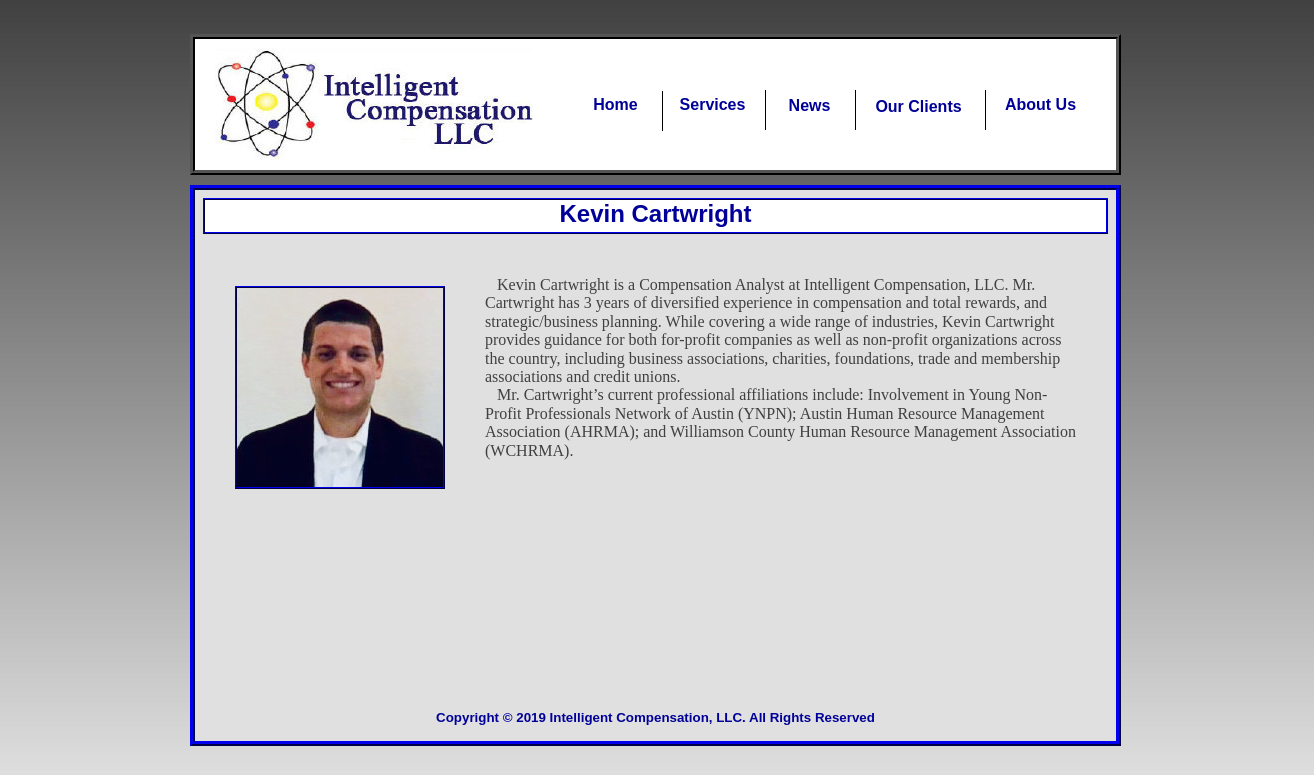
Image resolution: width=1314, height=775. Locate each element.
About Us (1040, 104)
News (810, 105)
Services (713, 104)
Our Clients (918, 106)
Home (615, 104)
